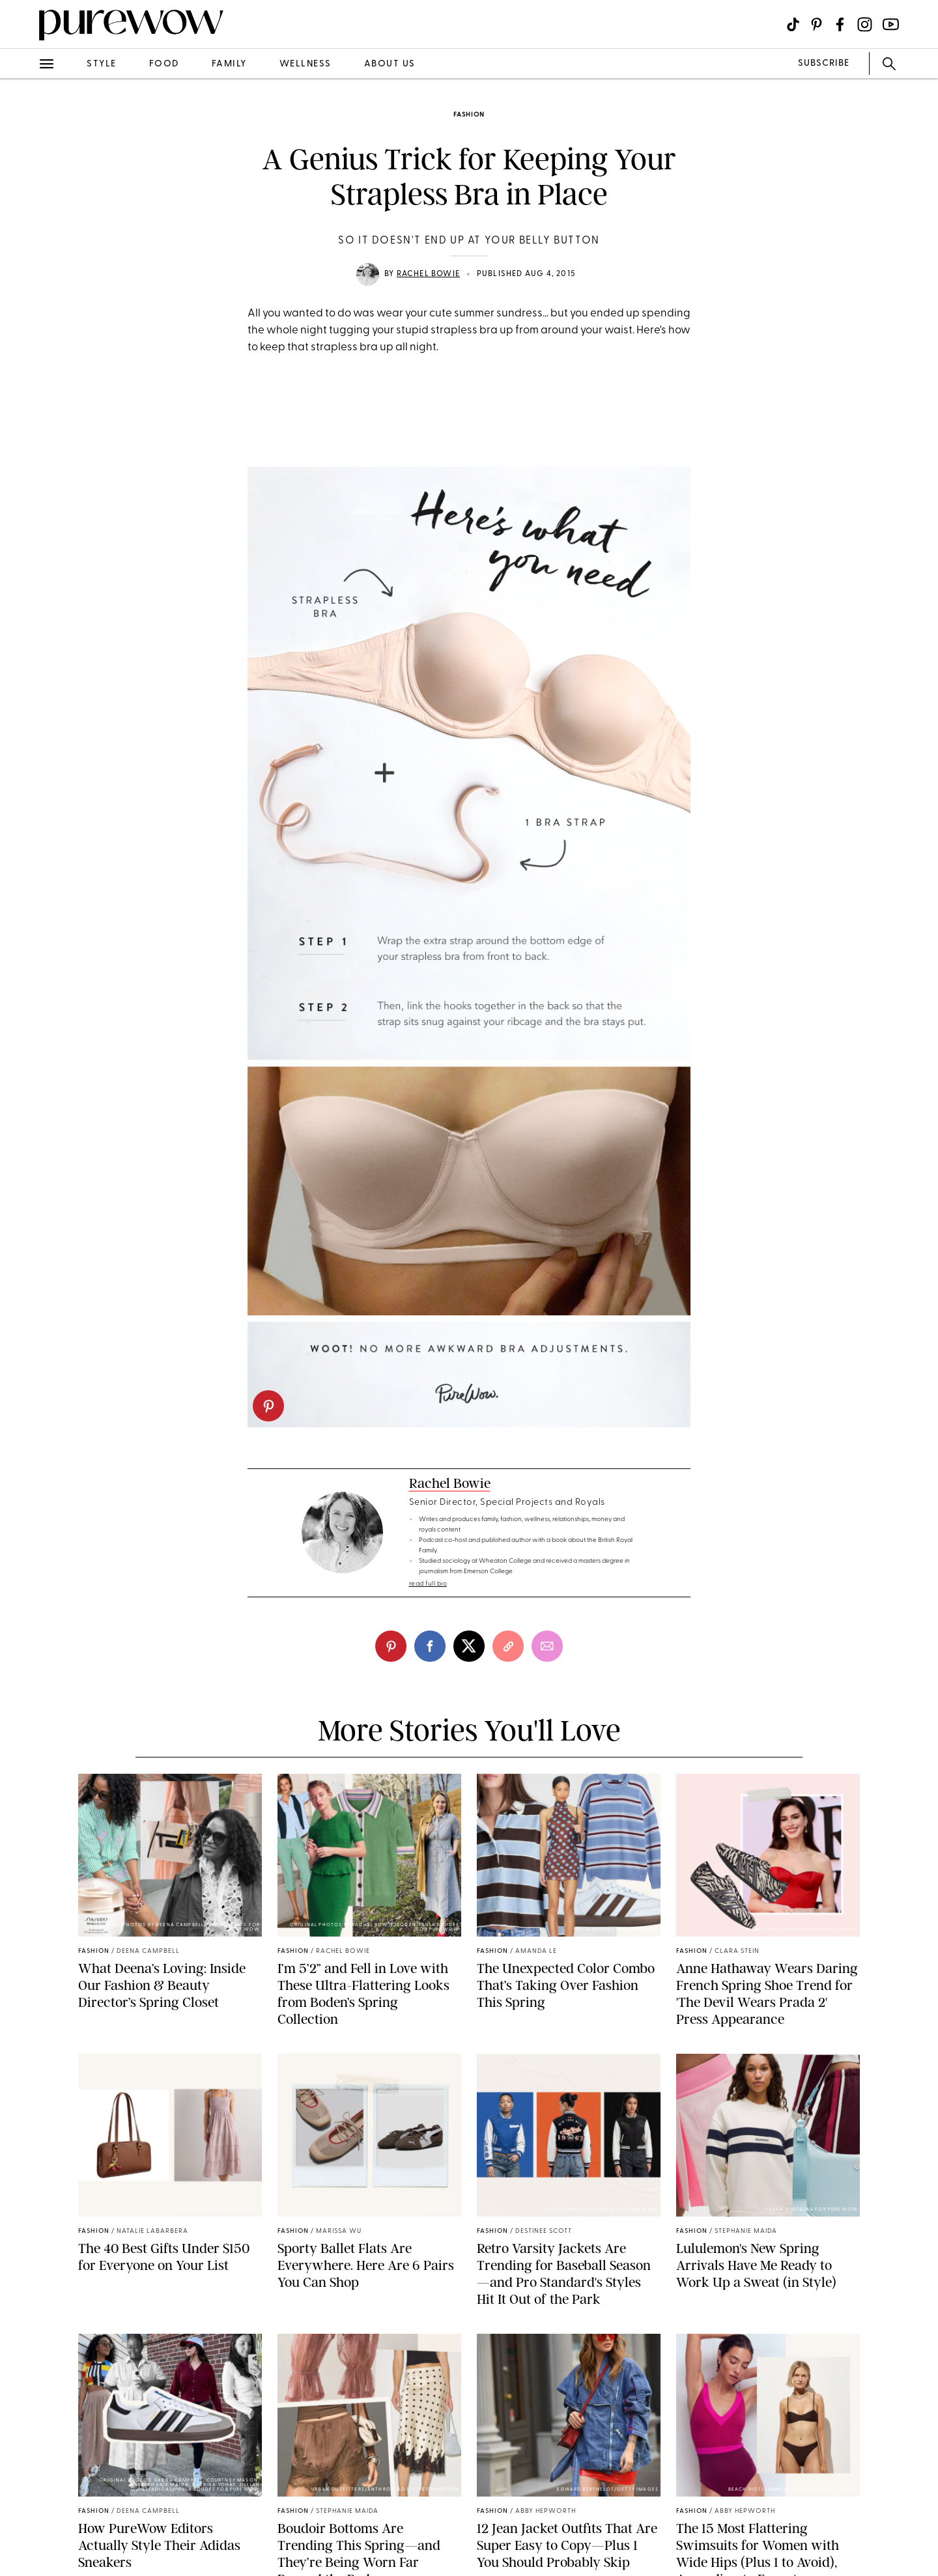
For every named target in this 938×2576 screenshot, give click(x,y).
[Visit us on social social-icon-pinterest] (816, 24)
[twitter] (469, 1646)
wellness (305, 64)
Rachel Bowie (428, 274)
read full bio (428, 1584)
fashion (469, 115)
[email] (547, 1646)
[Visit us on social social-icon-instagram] (865, 24)
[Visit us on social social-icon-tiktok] (793, 24)
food (164, 64)
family (229, 64)
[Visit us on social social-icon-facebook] (840, 24)
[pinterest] (268, 1405)
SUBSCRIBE (823, 63)
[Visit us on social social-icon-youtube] (891, 24)
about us (390, 64)
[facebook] (430, 1646)
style (102, 64)
